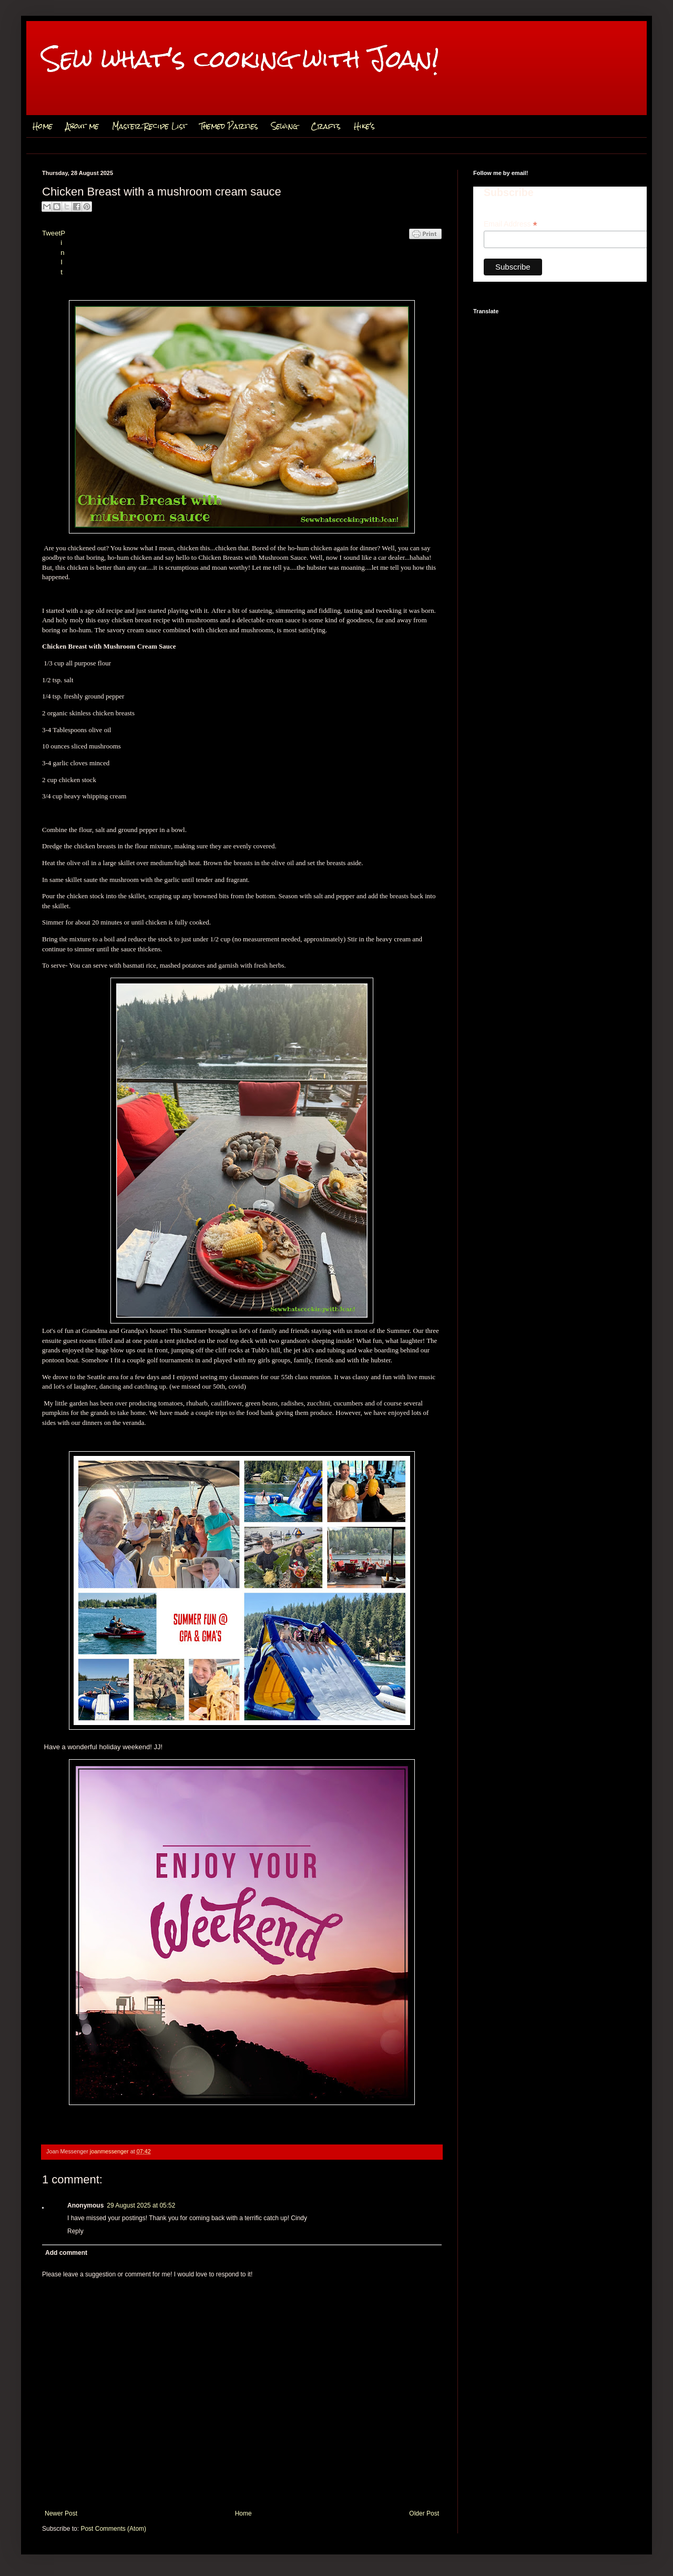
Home (43, 126)
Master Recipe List (149, 126)
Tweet (51, 233)
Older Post (424, 2513)
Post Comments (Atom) (113, 2528)
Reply (75, 2231)
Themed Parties (229, 126)
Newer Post (61, 2513)
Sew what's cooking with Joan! (240, 59)
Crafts (326, 126)
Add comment (66, 2252)
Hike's (364, 126)
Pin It (62, 252)
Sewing (284, 126)
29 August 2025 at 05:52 (141, 2205)
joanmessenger (110, 2151)
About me (82, 126)
